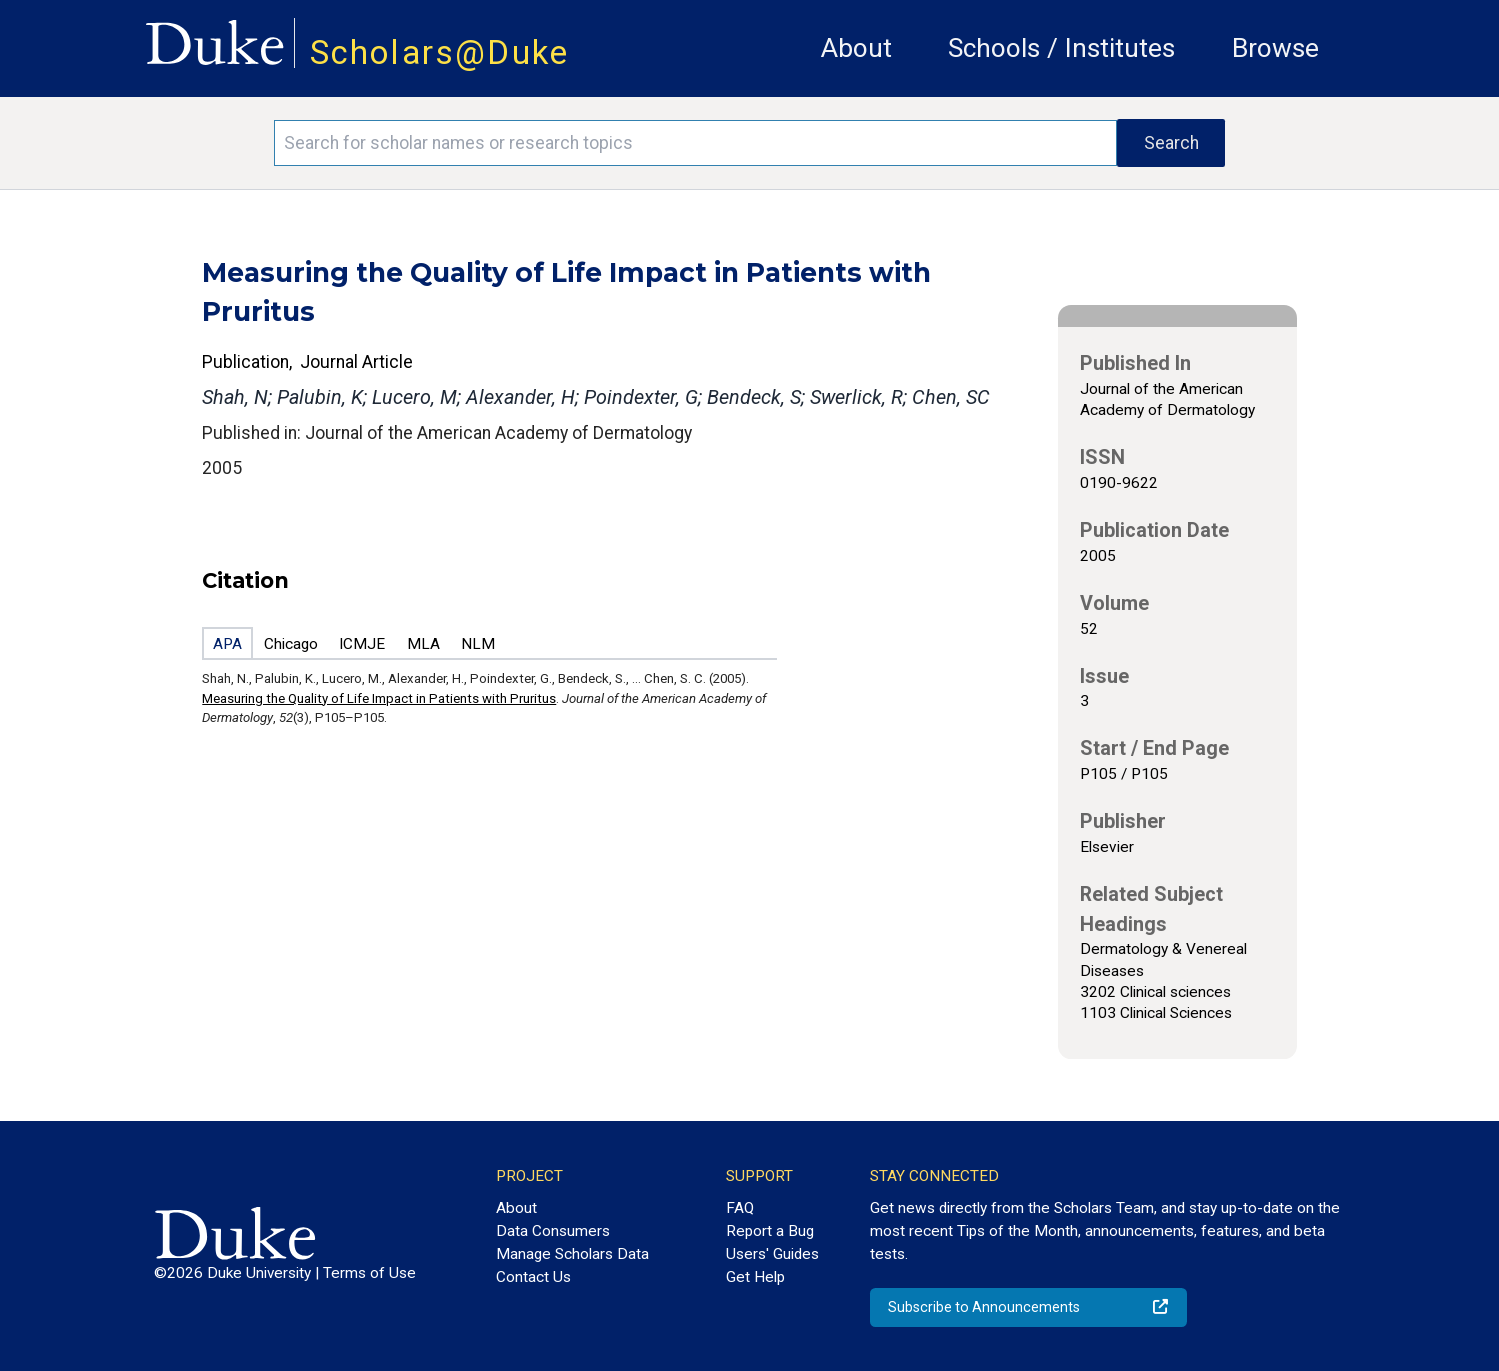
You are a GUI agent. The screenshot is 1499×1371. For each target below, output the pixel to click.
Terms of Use (369, 1273)
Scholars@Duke (440, 52)
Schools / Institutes (1061, 48)
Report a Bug (770, 1231)
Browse (1275, 48)
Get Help (755, 1277)
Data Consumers (553, 1231)
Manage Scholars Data (572, 1254)
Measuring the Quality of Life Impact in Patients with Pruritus (379, 698)
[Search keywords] (695, 143)
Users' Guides (772, 1254)
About (856, 48)
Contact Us (533, 1277)
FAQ (740, 1208)
